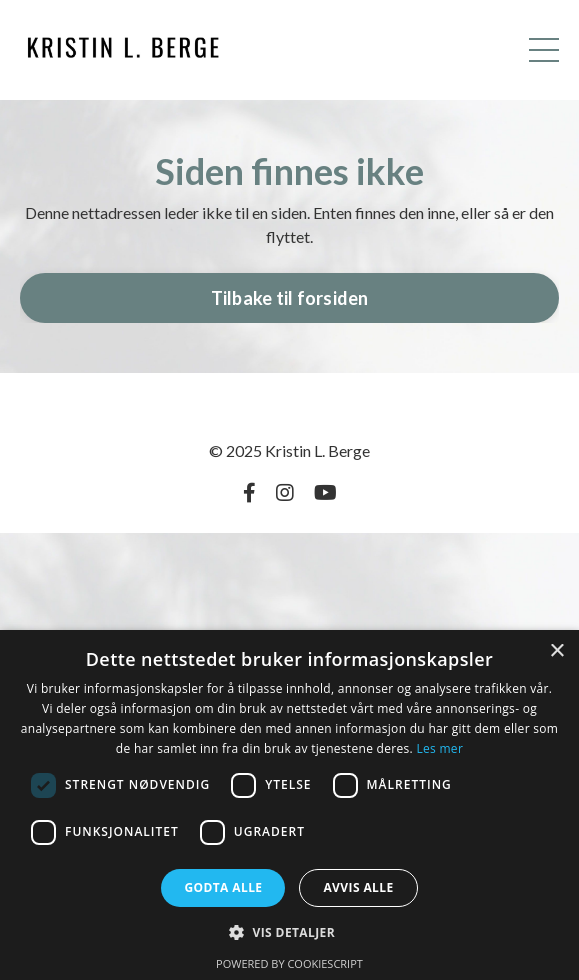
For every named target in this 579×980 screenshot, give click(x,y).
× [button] (556, 651)
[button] (289, 932)
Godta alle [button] (223, 887)
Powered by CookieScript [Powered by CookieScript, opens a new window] (289, 963)
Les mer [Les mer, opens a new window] (439, 748)
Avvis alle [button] (358, 887)
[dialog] (289, 805)
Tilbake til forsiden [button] (290, 298)
